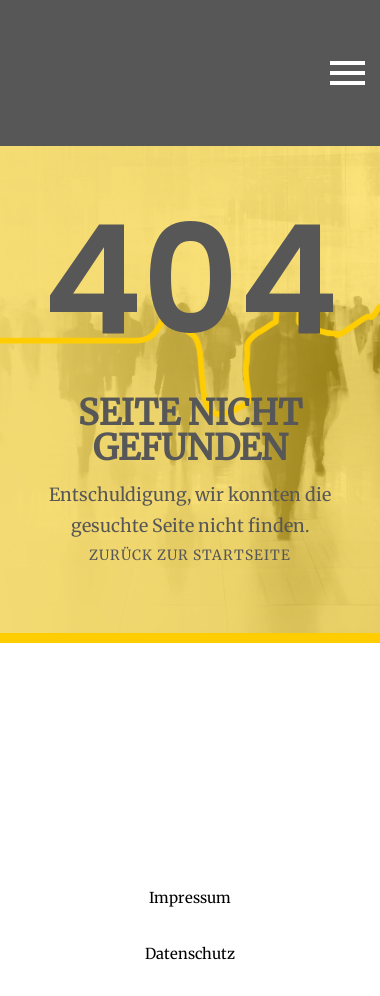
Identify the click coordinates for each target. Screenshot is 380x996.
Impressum (190, 897)
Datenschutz (190, 953)
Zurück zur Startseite (190, 555)
